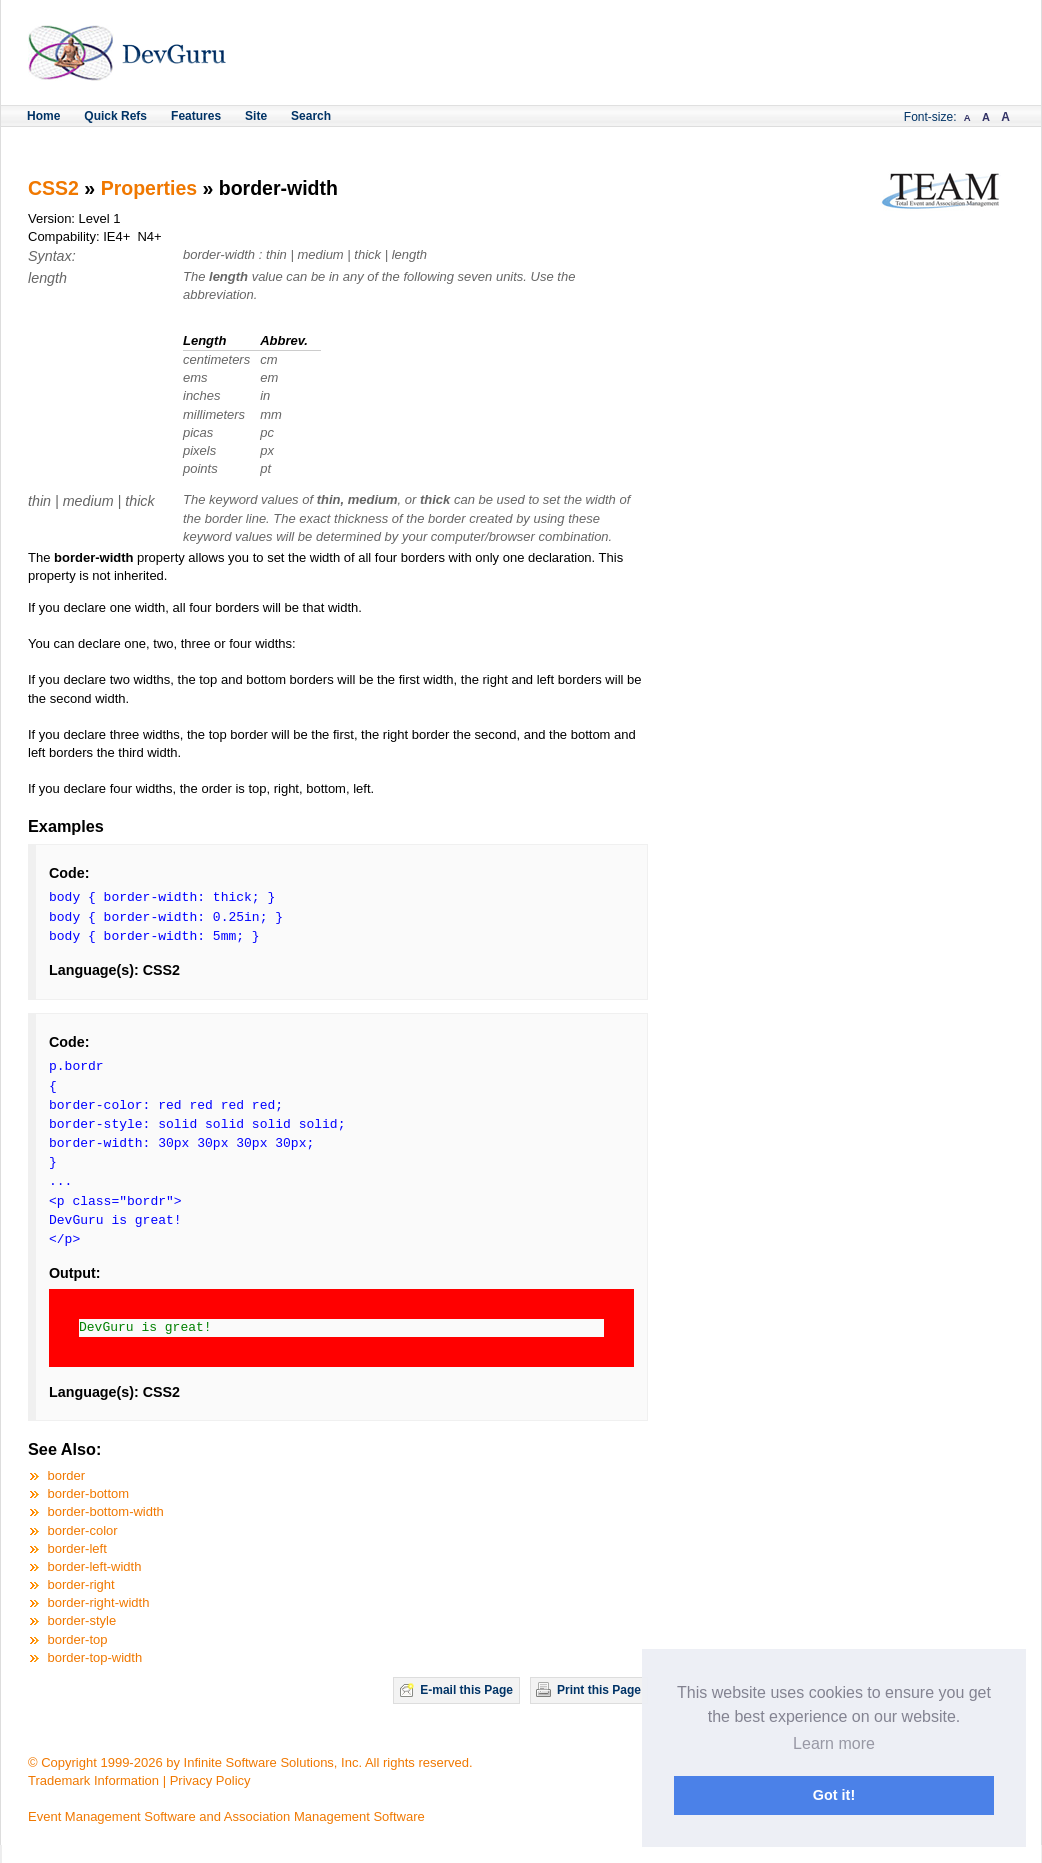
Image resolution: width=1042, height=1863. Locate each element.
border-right (81, 1584)
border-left (77, 1548)
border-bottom (89, 1493)
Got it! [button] (834, 1795)
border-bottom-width (106, 1511)
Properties (149, 188)
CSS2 (53, 188)
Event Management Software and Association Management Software (226, 1816)
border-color (83, 1530)
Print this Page (599, 1690)
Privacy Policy (210, 1780)
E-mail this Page (466, 1690)
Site (256, 116)
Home (43, 116)
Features (196, 116)
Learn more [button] (834, 1743)
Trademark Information (93, 1780)
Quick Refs (115, 116)
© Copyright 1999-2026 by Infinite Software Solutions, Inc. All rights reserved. (250, 1762)
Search (311, 116)
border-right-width (99, 1602)
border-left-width (95, 1566)
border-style (82, 1620)
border (67, 1475)
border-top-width (95, 1657)
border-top (78, 1639)
